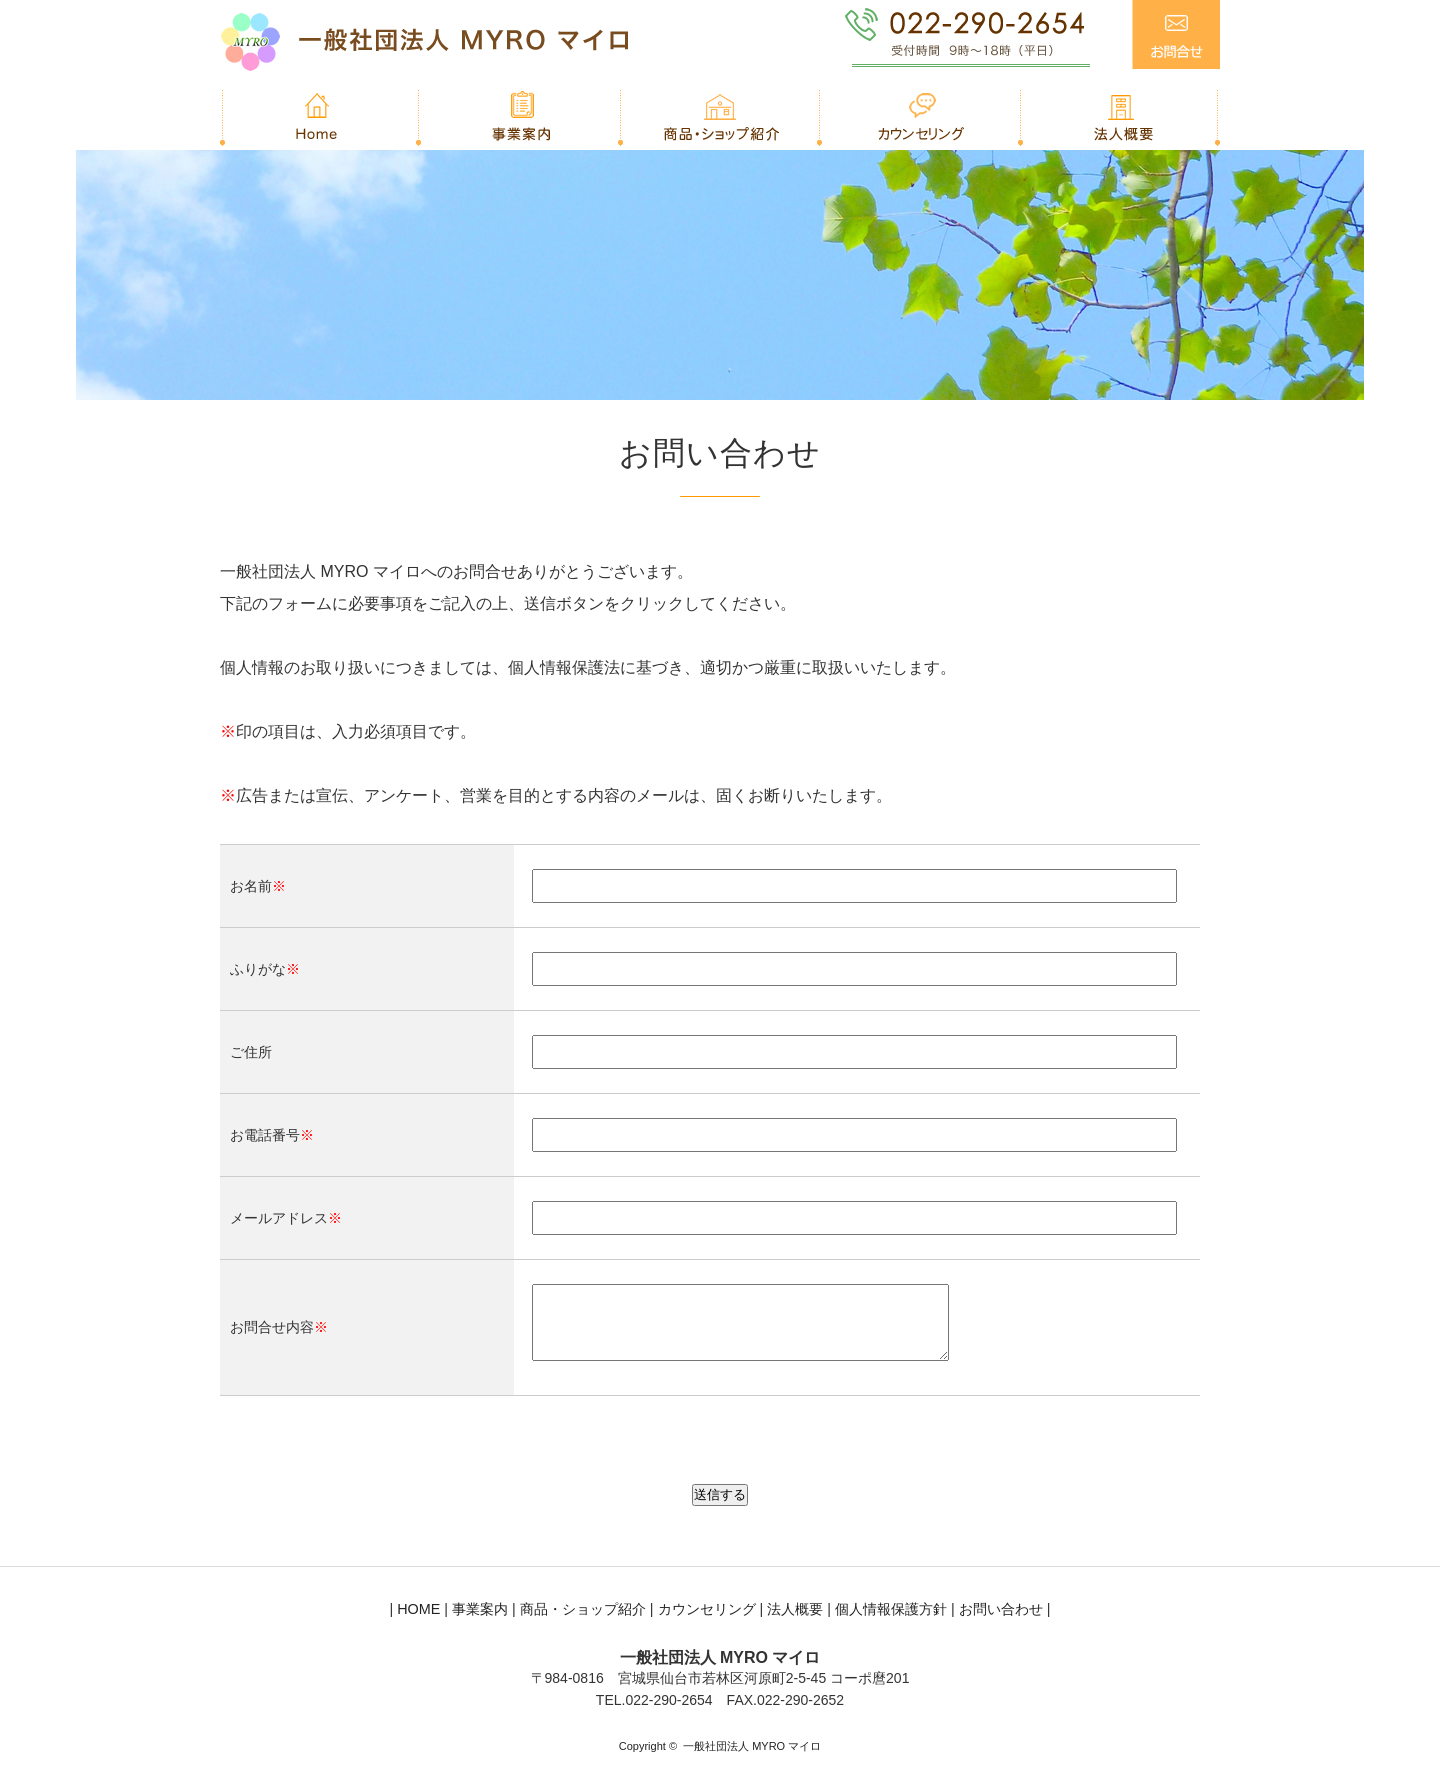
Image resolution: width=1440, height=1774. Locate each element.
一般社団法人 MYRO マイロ (752, 1761)
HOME (418, 1624)
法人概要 (795, 1624)
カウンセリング (707, 1624)
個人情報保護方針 (891, 1624)
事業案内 (480, 1624)
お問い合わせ (1001, 1624)
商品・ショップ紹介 (583, 1624)
